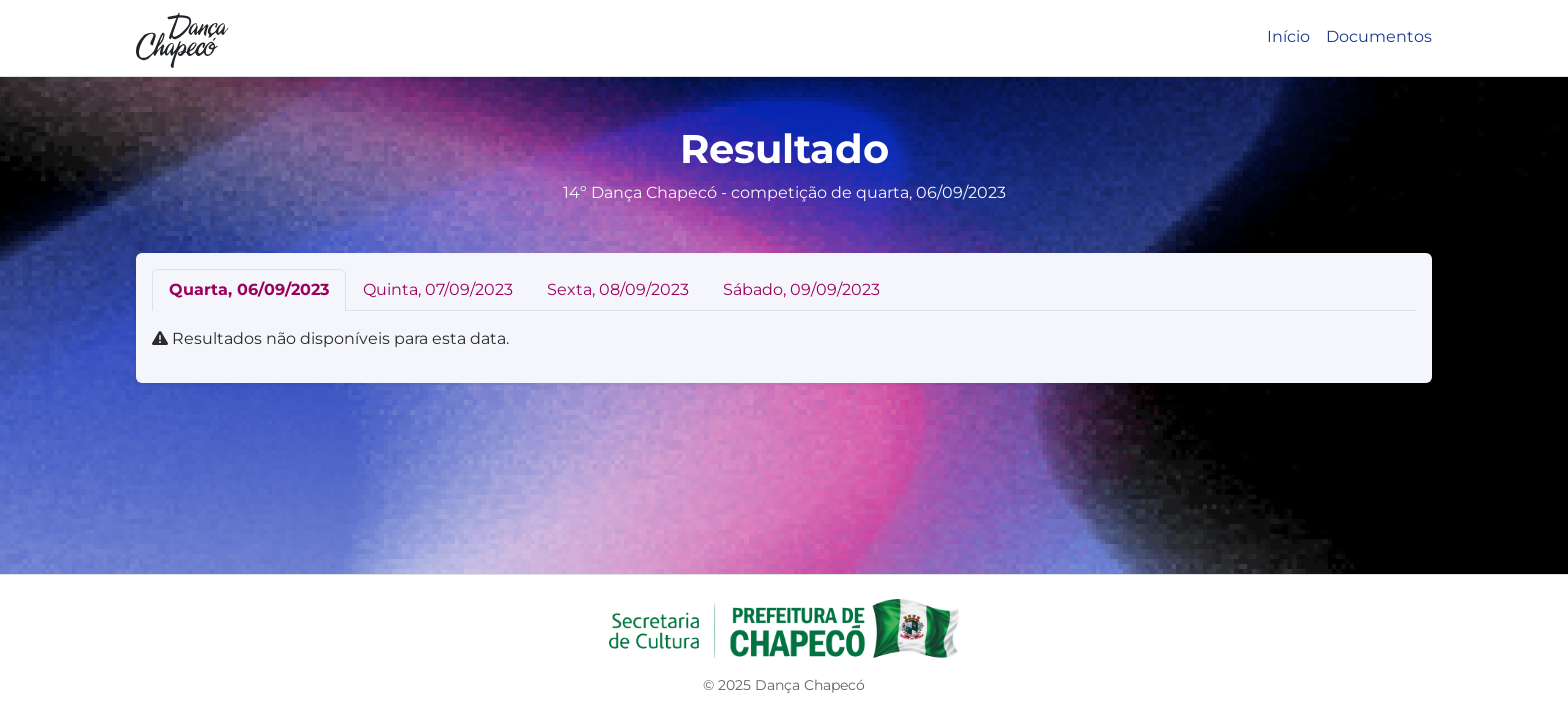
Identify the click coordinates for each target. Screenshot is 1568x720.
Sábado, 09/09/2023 (801, 289)
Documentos (1379, 36)
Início (1288, 36)
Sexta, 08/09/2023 (618, 289)
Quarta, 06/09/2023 (249, 289)
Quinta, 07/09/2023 (438, 289)
